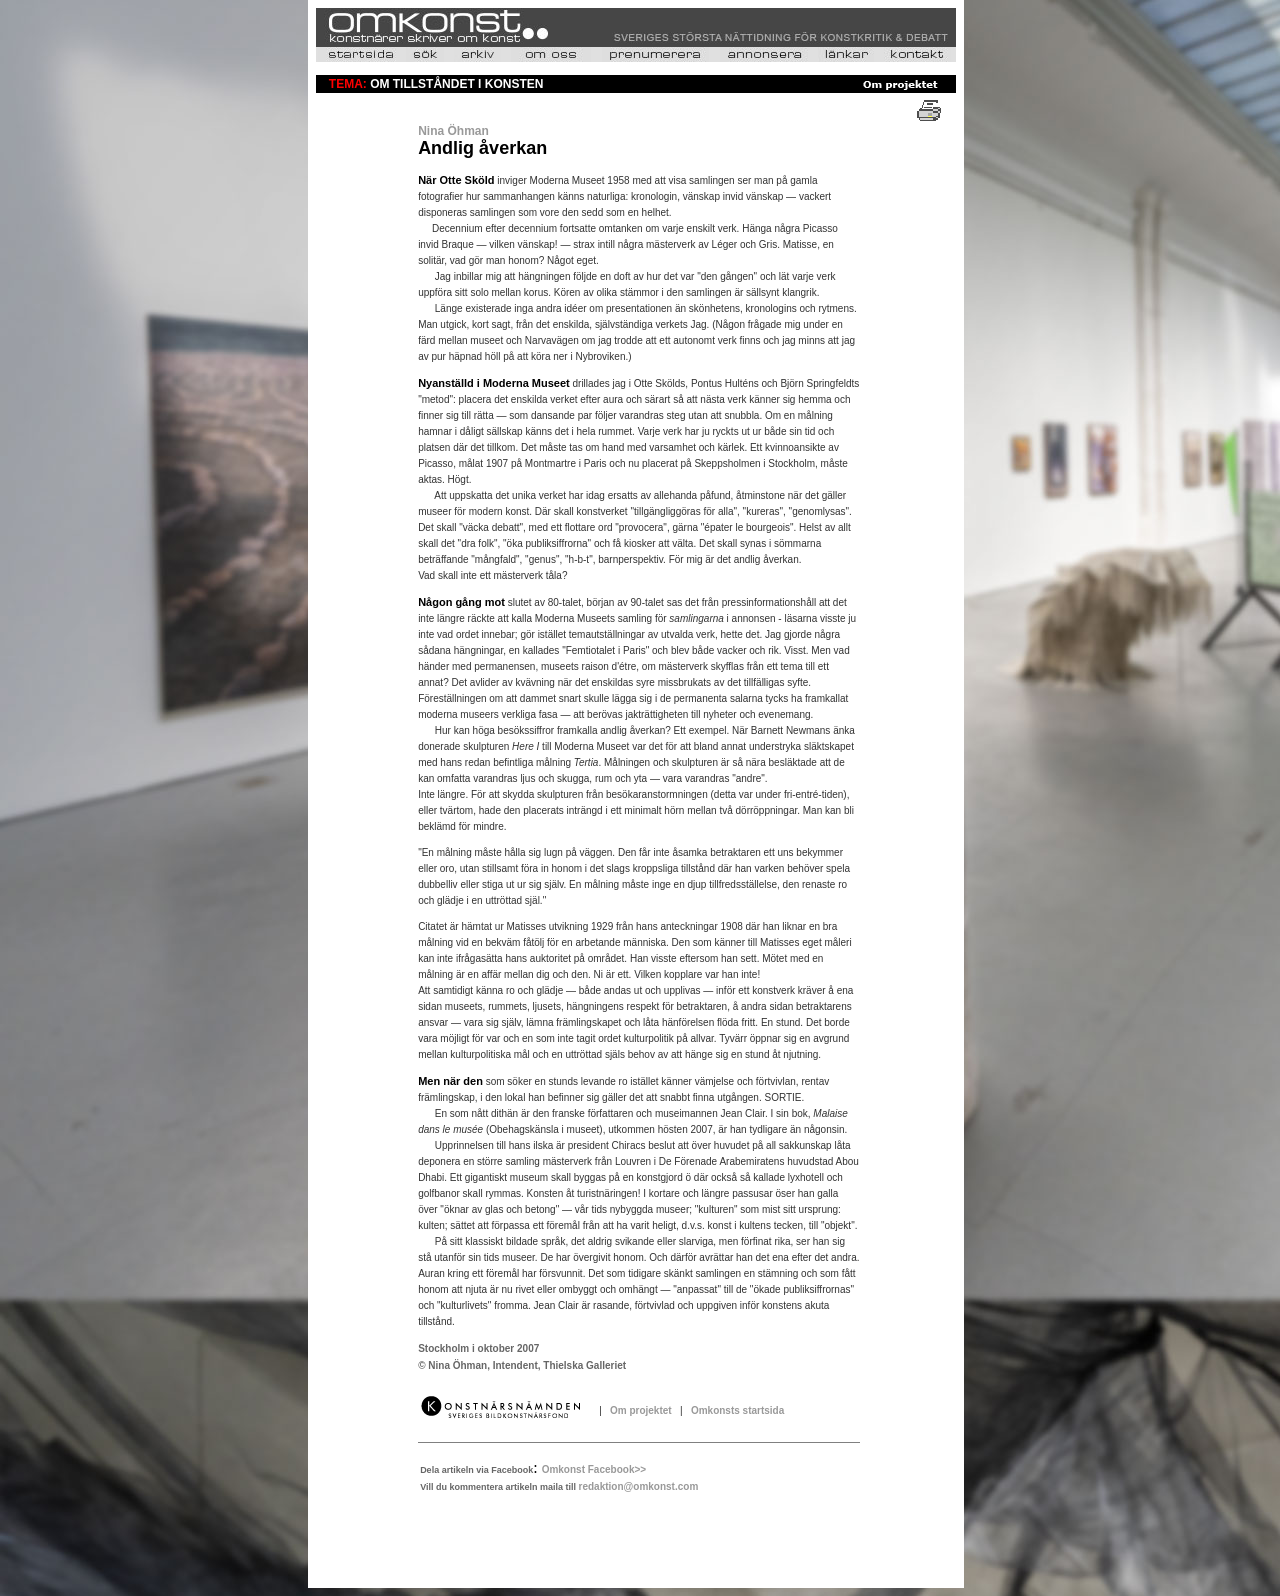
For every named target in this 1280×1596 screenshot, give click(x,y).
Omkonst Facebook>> (594, 1469)
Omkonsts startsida (734, 1410)
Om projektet (642, 1410)
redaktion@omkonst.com (639, 1486)
